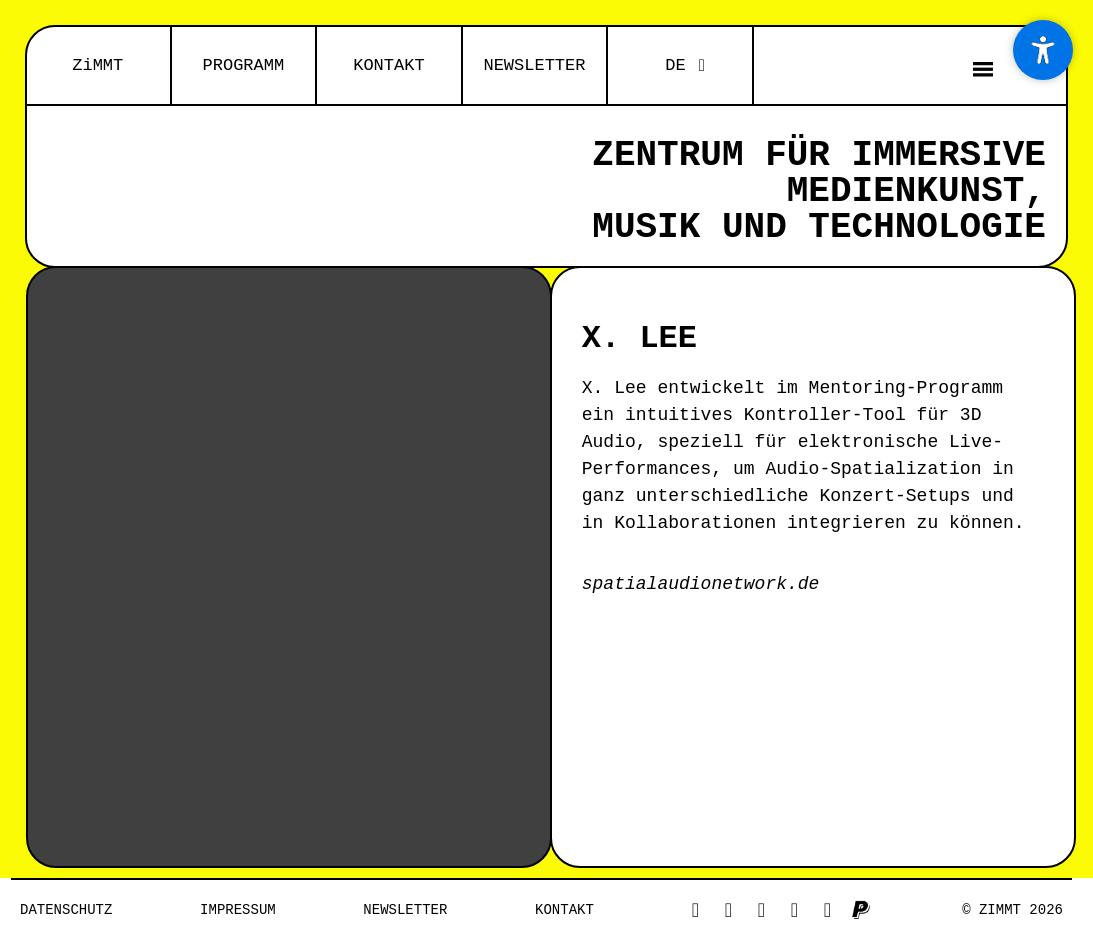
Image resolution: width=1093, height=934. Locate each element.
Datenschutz (66, 910)
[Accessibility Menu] (1043, 50)
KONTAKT (388, 65)
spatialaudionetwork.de (701, 584)
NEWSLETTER (534, 65)
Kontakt (564, 910)
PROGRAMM (244, 65)
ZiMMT (97, 65)
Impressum (238, 910)
